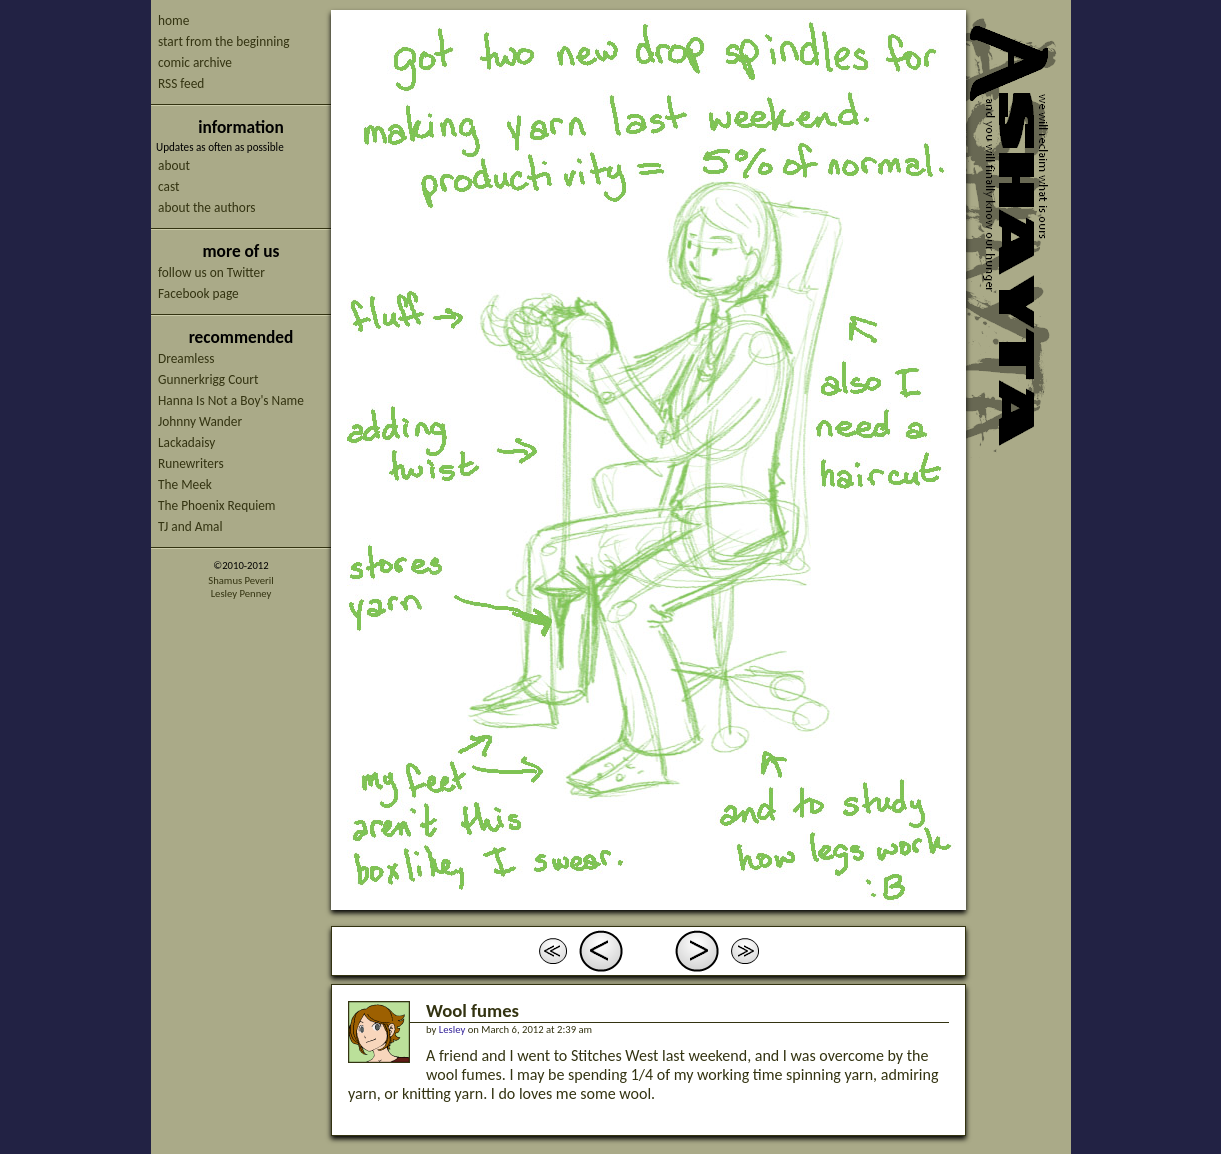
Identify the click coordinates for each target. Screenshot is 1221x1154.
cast (168, 186)
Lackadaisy (186, 442)
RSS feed (181, 83)
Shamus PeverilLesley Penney (240, 587)
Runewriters (191, 463)
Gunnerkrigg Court (208, 379)
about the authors (207, 207)
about (174, 165)
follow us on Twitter (211, 272)
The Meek (185, 484)
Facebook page (198, 293)
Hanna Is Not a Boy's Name (231, 400)
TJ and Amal (190, 526)
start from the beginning (223, 41)
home (173, 20)
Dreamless (186, 358)
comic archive (195, 62)
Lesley (452, 1029)
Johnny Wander (200, 421)
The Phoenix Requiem (217, 505)
